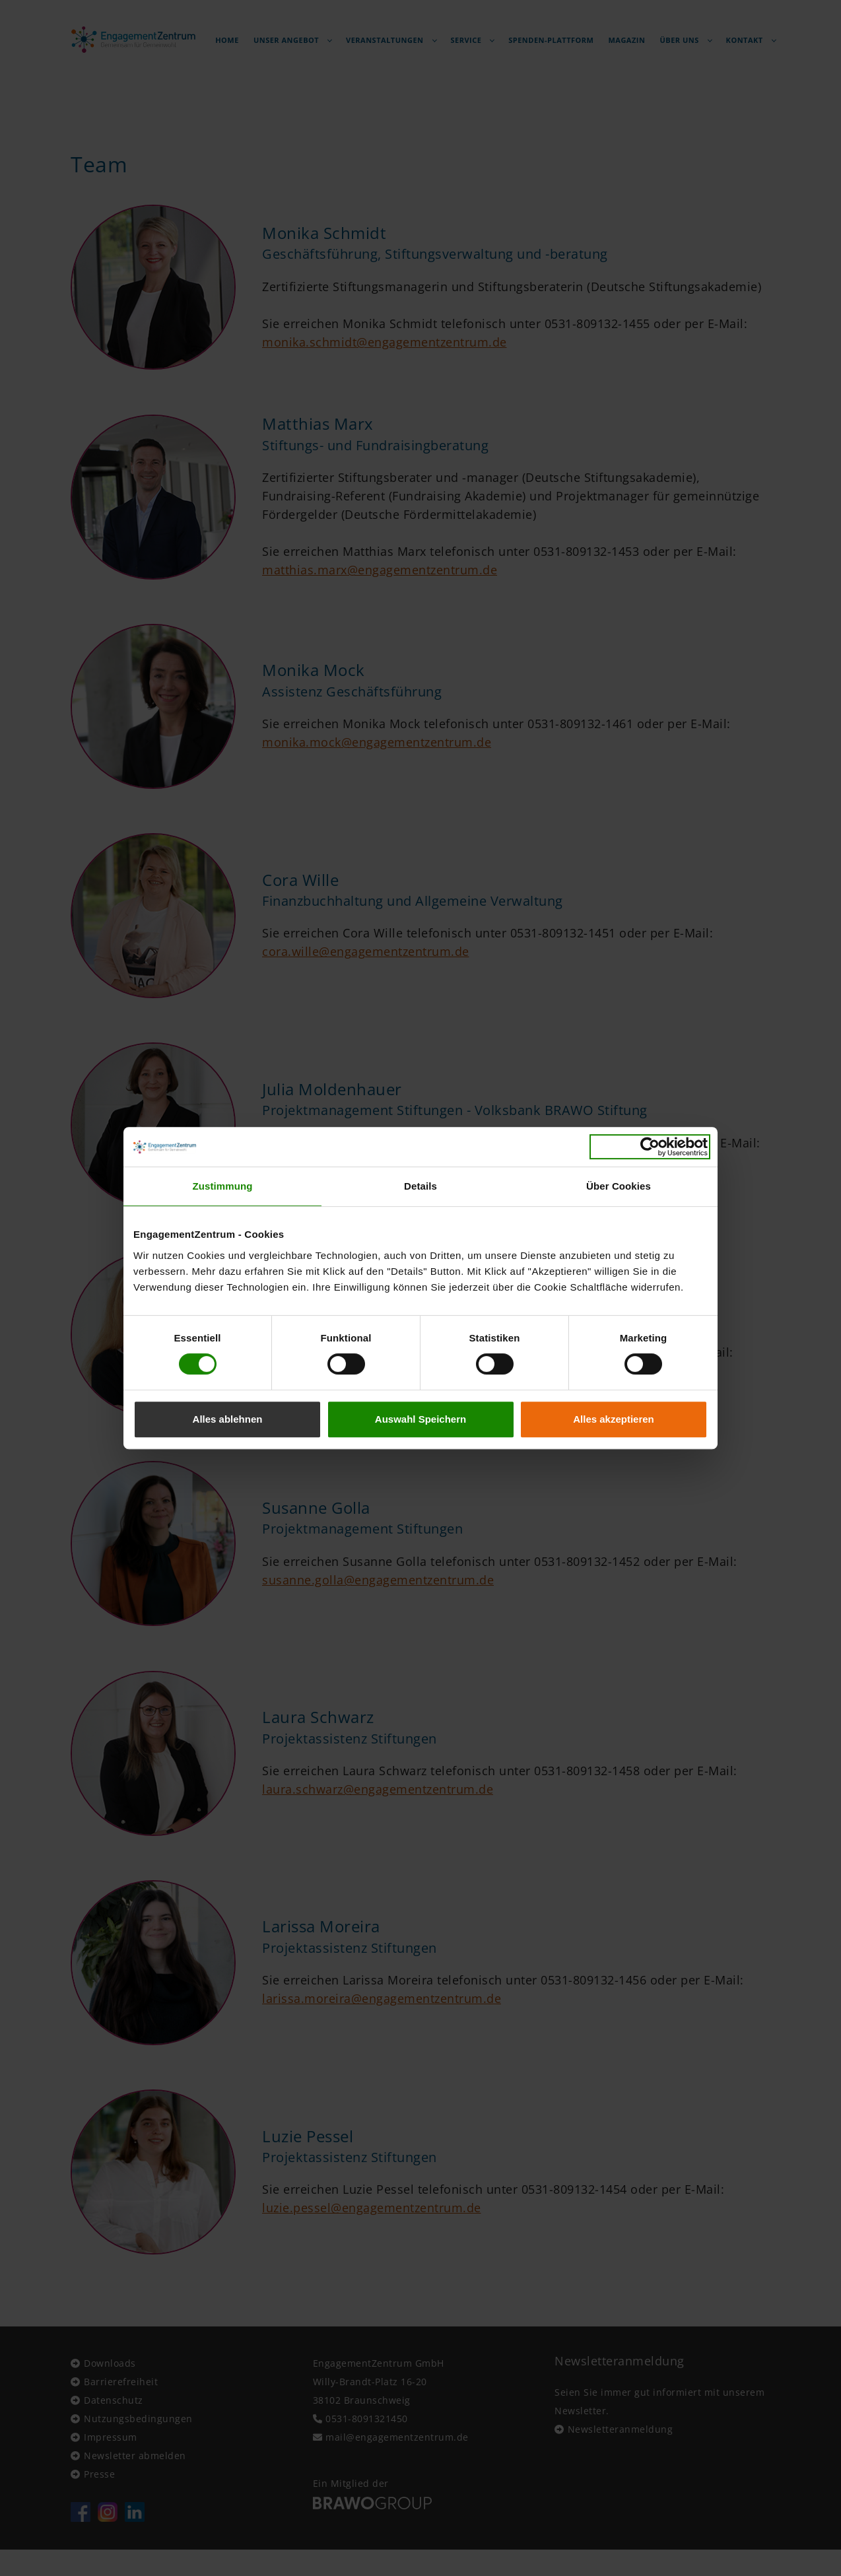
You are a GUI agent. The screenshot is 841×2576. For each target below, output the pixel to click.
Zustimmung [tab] (223, 1186)
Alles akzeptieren (613, 1419)
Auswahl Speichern (420, 1419)
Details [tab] (420, 1186)
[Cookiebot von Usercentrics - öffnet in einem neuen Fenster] (650, 1147)
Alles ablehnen (228, 1419)
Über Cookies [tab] (618, 1186)
